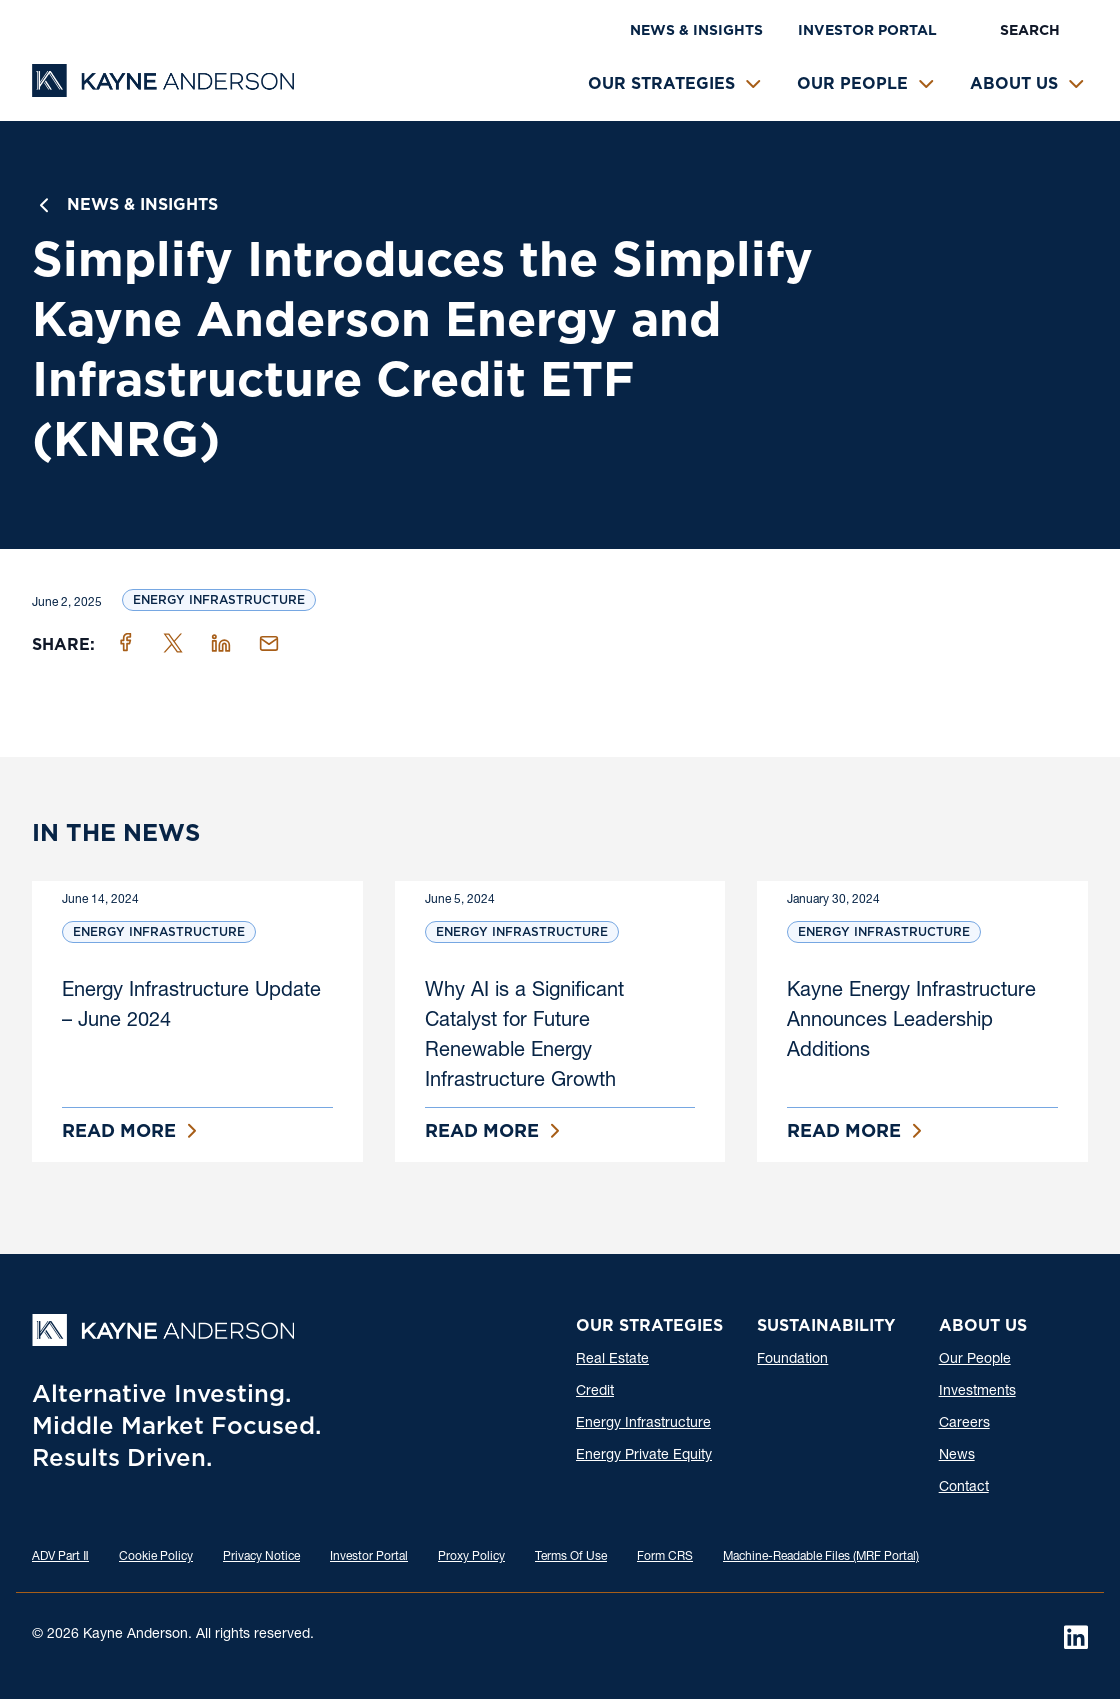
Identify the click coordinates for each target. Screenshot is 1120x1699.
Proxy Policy (471, 1557)
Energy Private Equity (644, 1456)
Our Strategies (661, 83)
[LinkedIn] (1076, 1637)
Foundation (792, 1360)
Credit (595, 1392)
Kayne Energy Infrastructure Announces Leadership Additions (911, 1022)
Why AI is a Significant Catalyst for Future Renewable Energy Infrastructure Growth (524, 1037)
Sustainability (826, 1325)
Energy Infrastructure (219, 599)
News (957, 1456)
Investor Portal (867, 30)
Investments (977, 1392)
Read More (119, 1130)
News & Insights (696, 30)
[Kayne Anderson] (163, 90)
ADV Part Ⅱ (60, 1557)
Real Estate (612, 1360)
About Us (1014, 83)
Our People (852, 83)
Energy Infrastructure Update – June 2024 (191, 1007)
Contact (964, 1488)
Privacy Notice (261, 1557)
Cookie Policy (156, 1557)
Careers (964, 1424)
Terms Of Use (571, 1557)
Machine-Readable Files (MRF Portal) (821, 1557)
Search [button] (1030, 30)
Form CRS (665, 1557)
